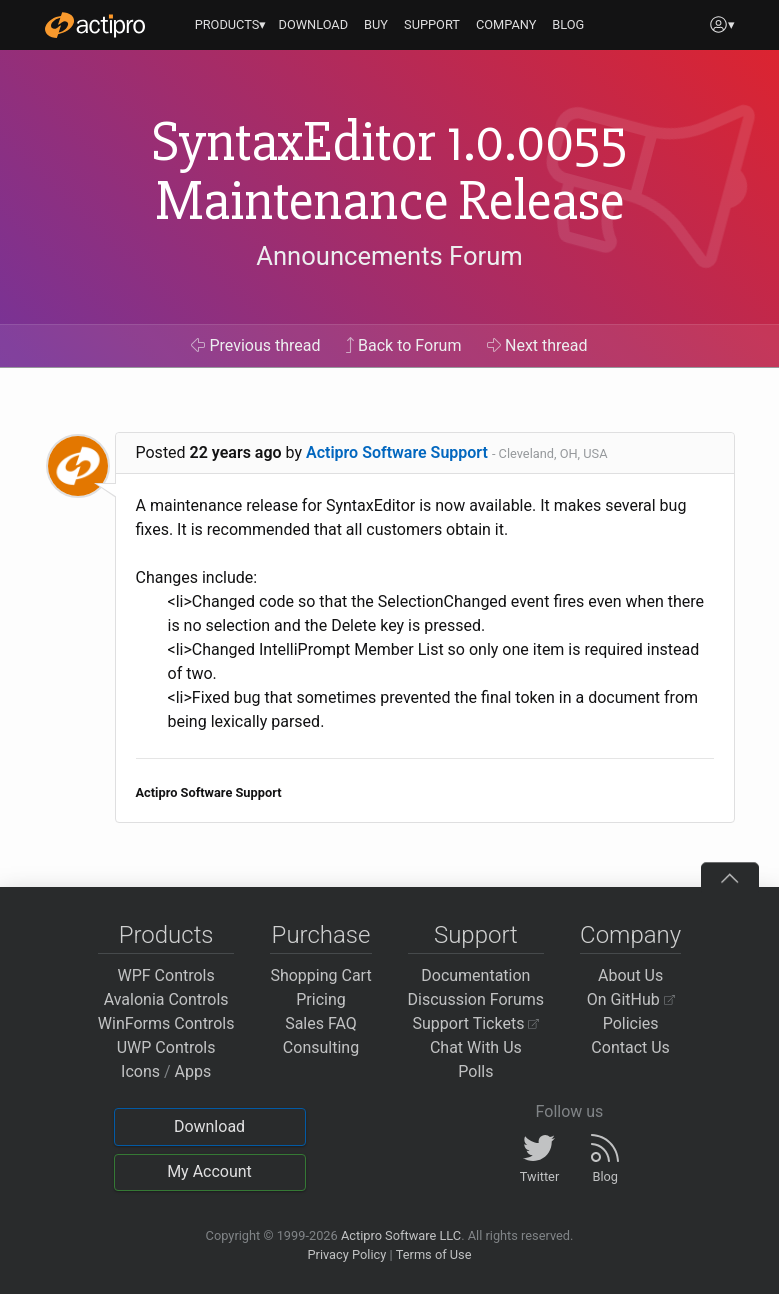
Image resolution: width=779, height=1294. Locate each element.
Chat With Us (476, 1047)
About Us (630, 975)
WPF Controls (166, 975)
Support (476, 935)
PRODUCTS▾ (231, 24)
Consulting (321, 1047)
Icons (140, 1071)
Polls (475, 1071)
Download (209, 1126)
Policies (631, 1023)
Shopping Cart (320, 975)
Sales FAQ (321, 1023)
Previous (255, 345)
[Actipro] (95, 25)
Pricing (321, 999)
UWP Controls (166, 1047)
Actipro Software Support (397, 452)
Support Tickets (476, 1023)
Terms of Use (434, 1254)
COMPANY (506, 24)
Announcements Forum (389, 256)
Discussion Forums (476, 999)
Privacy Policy (346, 1254)
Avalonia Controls (166, 999)
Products (166, 935)
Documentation (475, 975)
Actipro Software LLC (401, 1235)
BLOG (568, 24)
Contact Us (630, 1047)
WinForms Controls (166, 1023)
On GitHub (631, 999)
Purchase (321, 935)
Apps (193, 1071)
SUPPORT (432, 24)
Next (537, 345)
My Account (209, 1171)
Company (630, 935)
